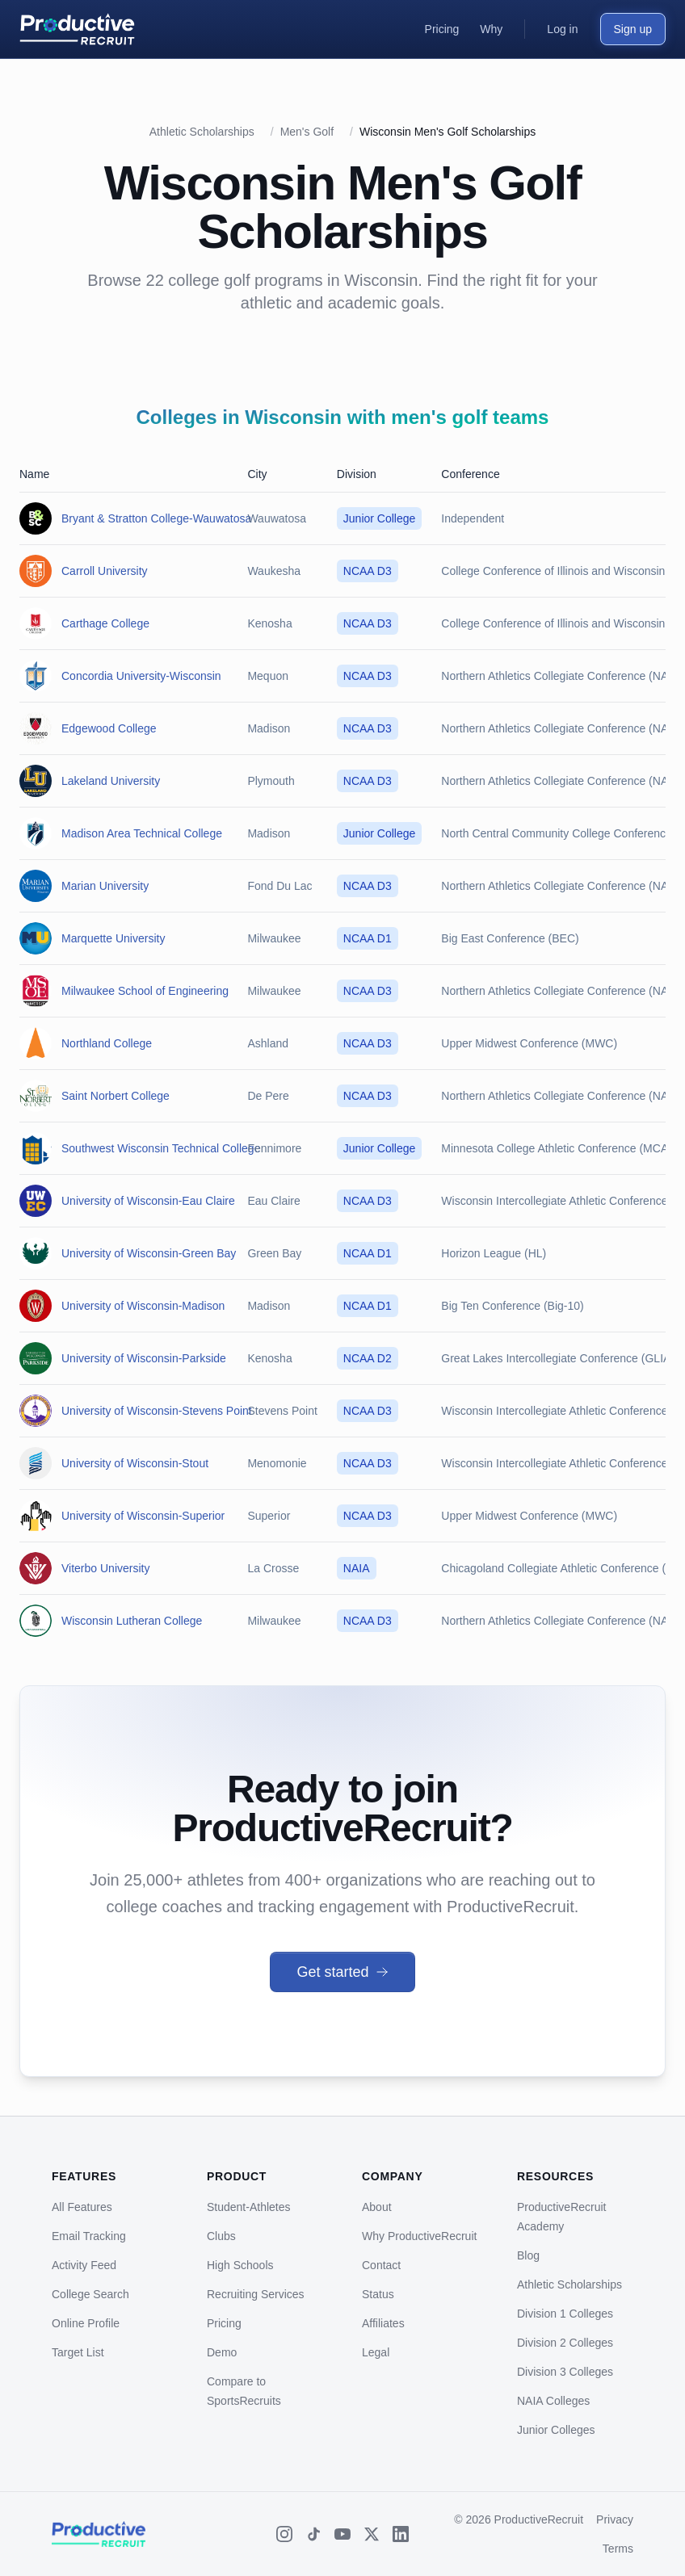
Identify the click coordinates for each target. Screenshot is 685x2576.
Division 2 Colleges (565, 2342)
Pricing (224, 2323)
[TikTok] (313, 2534)
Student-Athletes (249, 2207)
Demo (222, 2352)
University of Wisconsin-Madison (143, 1305)
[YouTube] (342, 2534)
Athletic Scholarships (201, 131)
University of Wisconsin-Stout (134, 1463)
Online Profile (86, 2323)
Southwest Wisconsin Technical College (160, 1148)
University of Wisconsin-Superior (143, 1515)
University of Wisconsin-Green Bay (148, 1253)
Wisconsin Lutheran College (131, 1620)
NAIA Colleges (553, 2400)
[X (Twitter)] (372, 2534)
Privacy (614, 2519)
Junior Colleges (556, 2429)
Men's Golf (307, 131)
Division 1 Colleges (565, 2313)
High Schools (240, 2265)
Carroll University (104, 570)
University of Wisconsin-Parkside (143, 1358)
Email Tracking (89, 2236)
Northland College (106, 1043)
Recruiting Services (256, 2294)
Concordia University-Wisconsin (141, 675)
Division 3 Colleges (565, 2371)
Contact (381, 2265)
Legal (375, 2352)
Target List (78, 2352)
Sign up (633, 29)
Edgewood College (109, 728)
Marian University (105, 885)
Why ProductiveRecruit (419, 2236)
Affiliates (383, 2323)
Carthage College (105, 623)
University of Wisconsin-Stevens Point (156, 1410)
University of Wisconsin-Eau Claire (148, 1200)
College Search (90, 2294)
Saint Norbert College (115, 1095)
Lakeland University (110, 780)
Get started (342, 1972)
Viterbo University (105, 1568)
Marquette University (113, 938)
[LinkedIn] (401, 2534)
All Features (82, 2207)
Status (378, 2294)
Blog (528, 2255)
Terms (618, 2548)
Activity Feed (84, 2265)
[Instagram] (284, 2534)
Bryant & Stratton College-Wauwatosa (156, 518)
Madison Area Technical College (141, 833)
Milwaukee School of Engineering (145, 990)
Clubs (221, 2236)
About (377, 2207)
